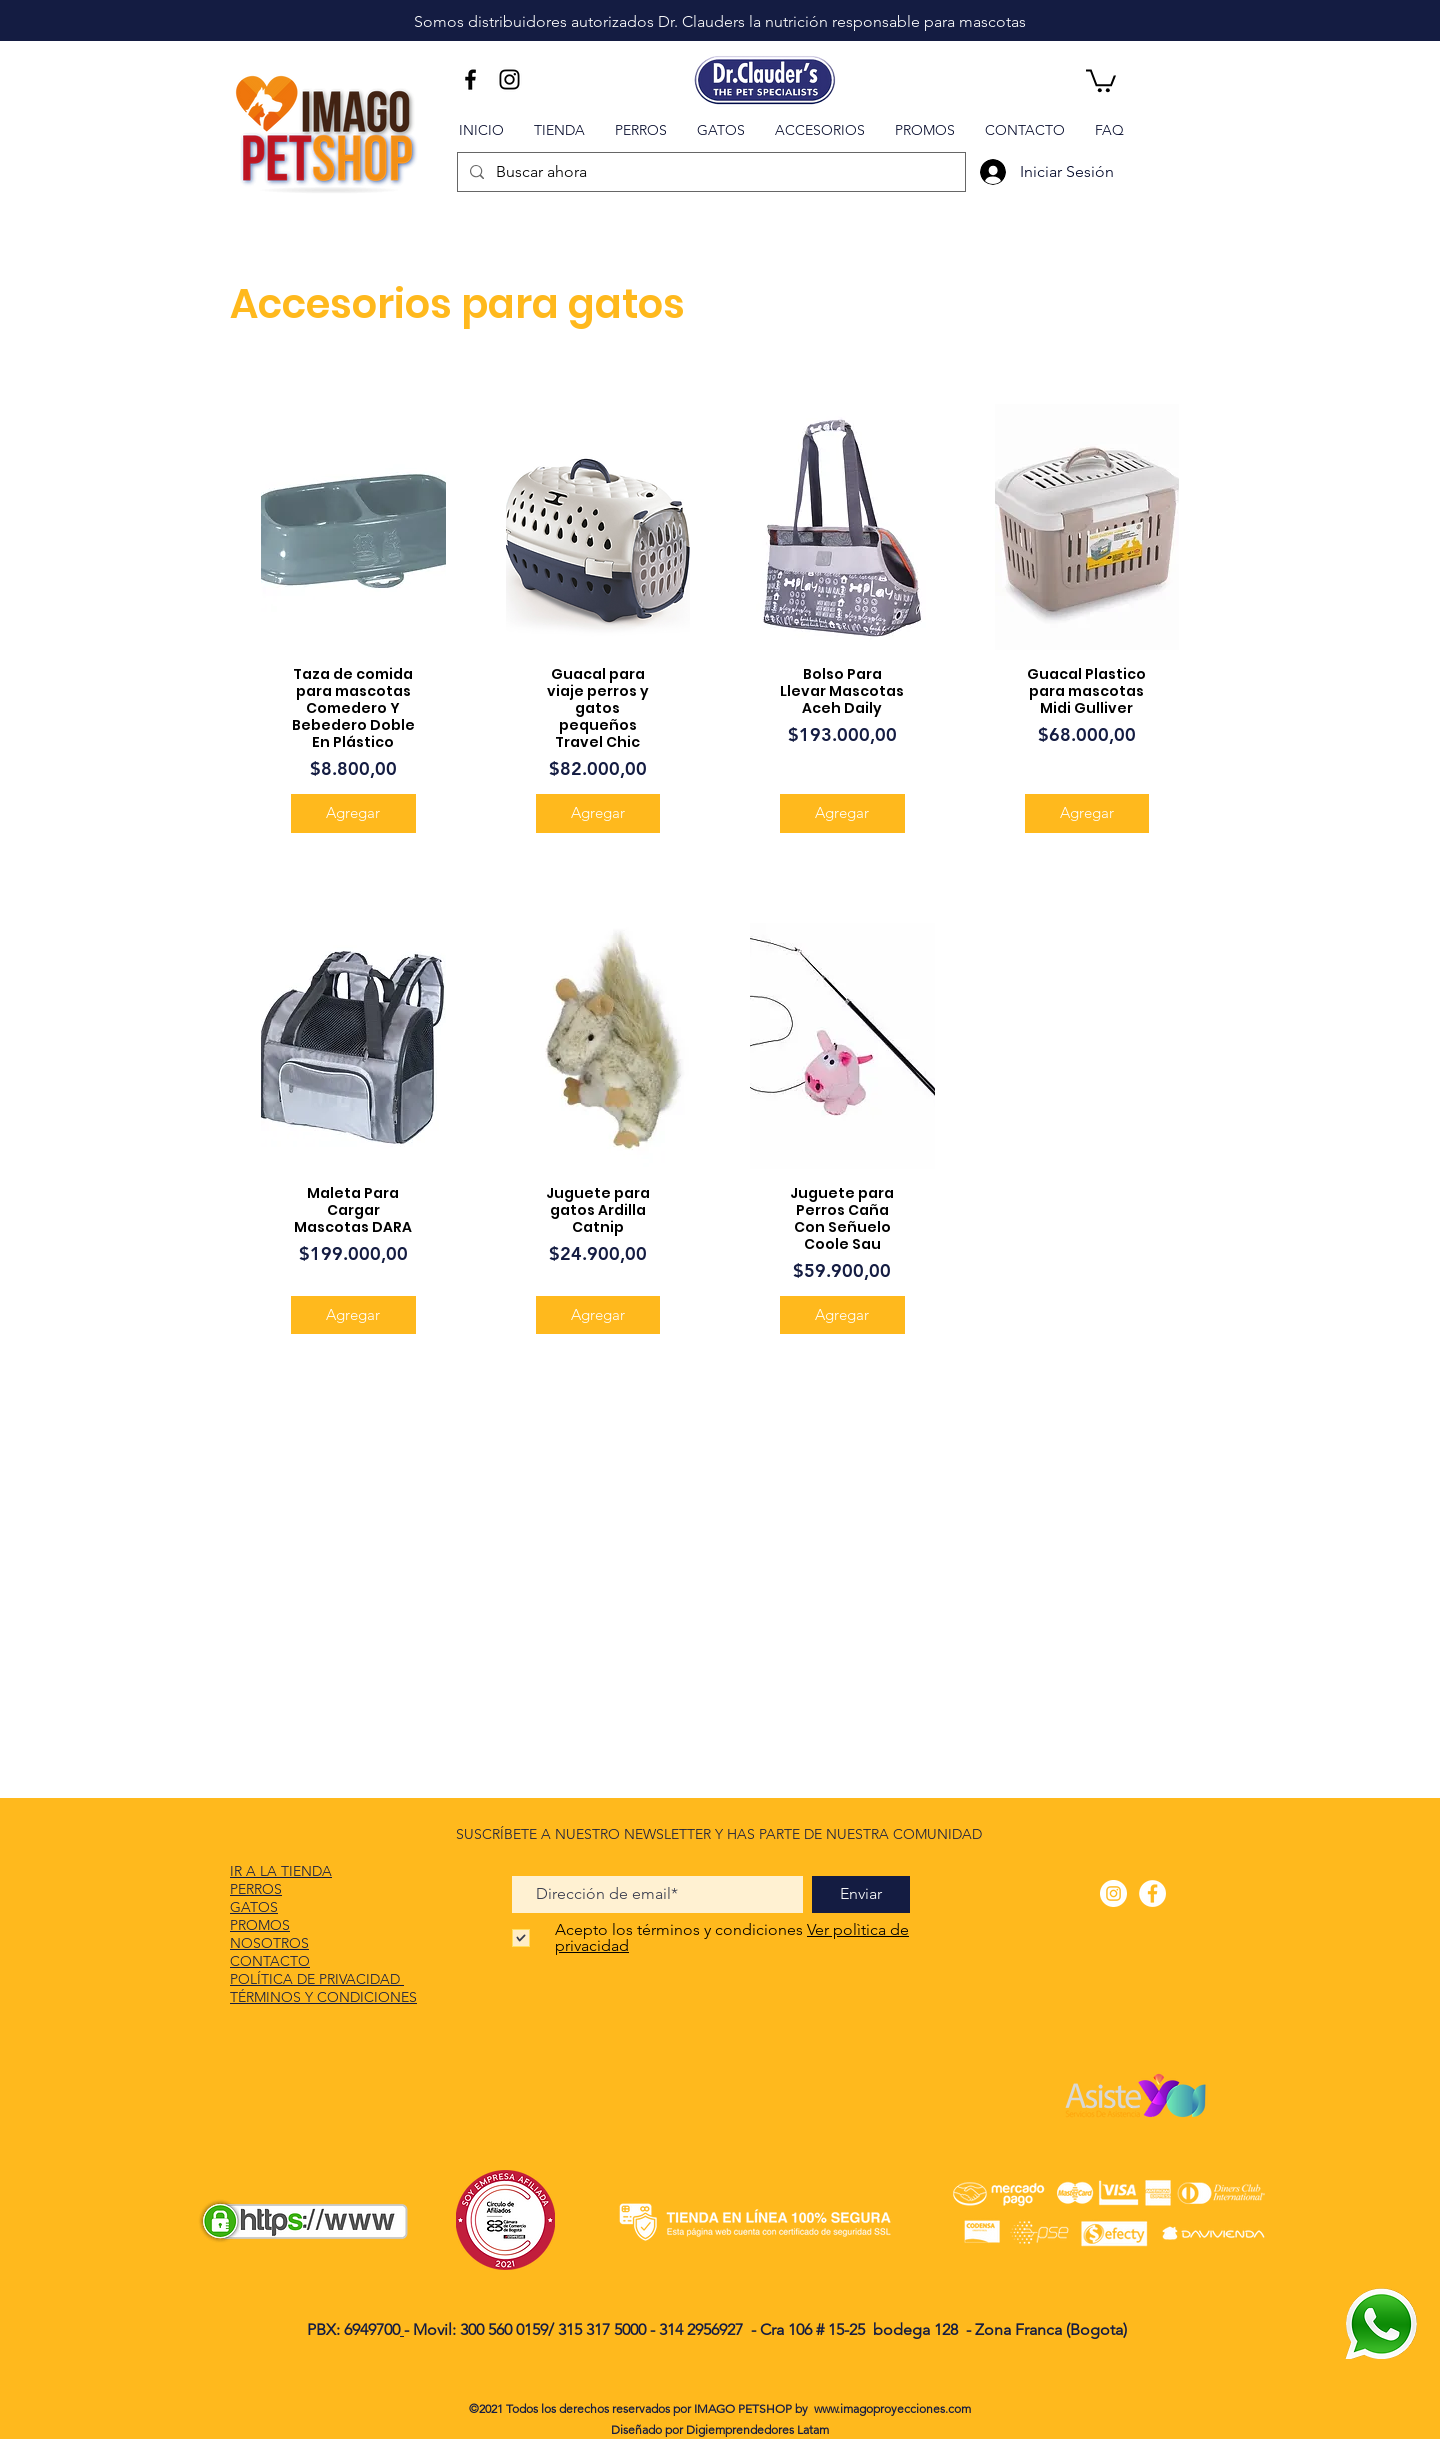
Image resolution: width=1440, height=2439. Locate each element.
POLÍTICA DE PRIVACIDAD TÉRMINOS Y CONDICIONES (323, 1988)
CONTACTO (270, 1961)
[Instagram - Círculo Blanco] (1113, 1893)
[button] (1101, 79)
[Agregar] (353, 813)
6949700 (372, 2329)
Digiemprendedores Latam (757, 2429)
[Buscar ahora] (709, 172)
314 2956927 (701, 2329)
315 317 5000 (604, 2329)
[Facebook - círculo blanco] (1152, 1893)
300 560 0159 (504, 2329)
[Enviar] (861, 1894)
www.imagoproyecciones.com (892, 2408)
